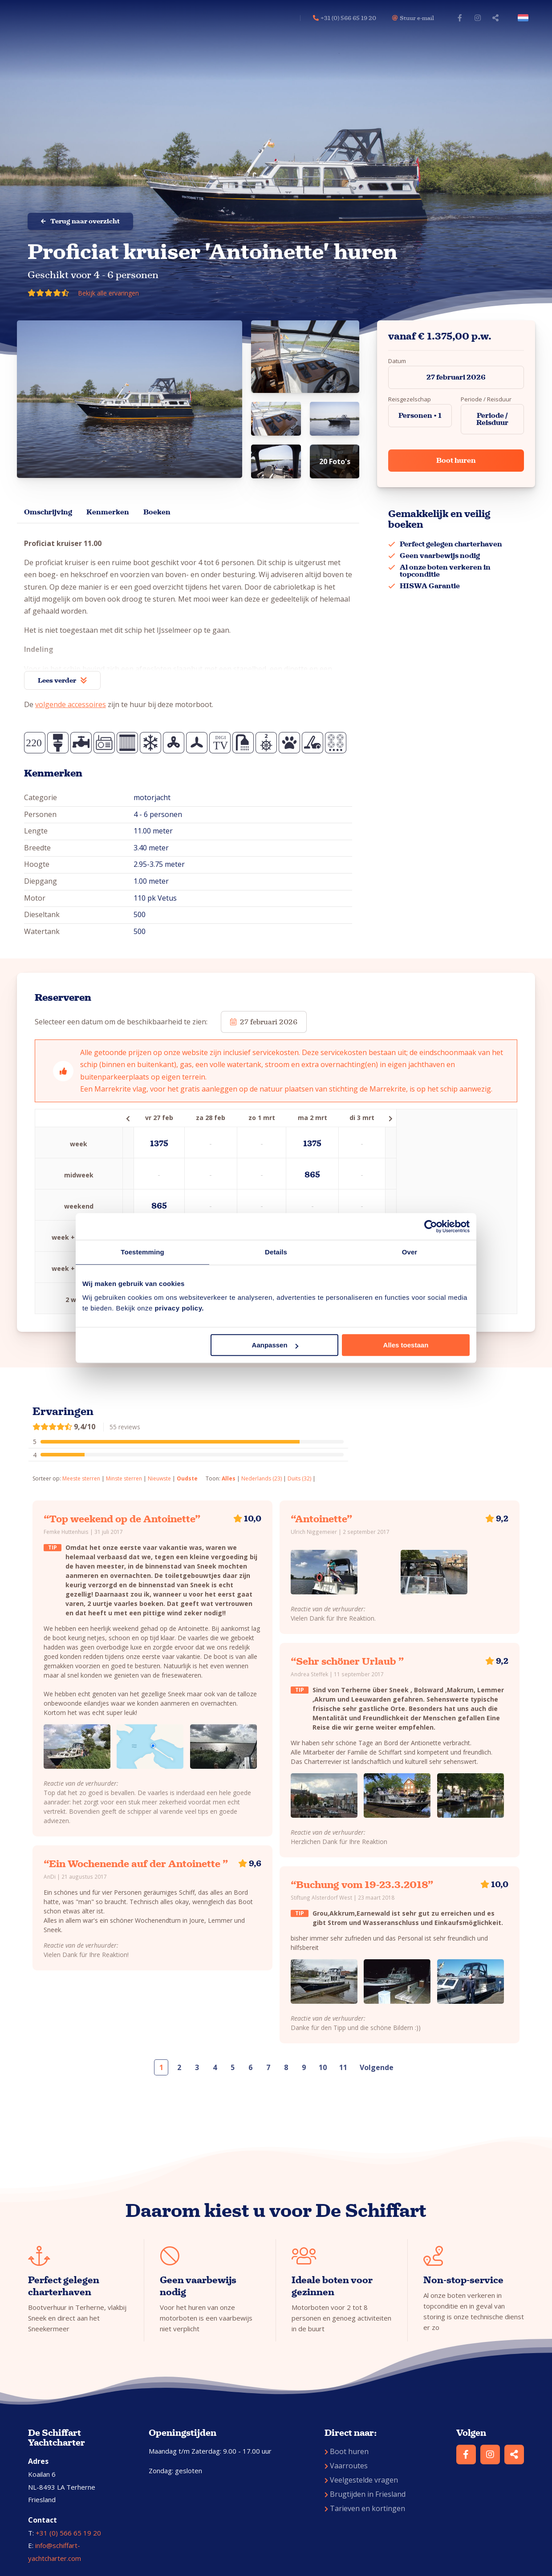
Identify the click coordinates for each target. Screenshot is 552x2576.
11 (343, 2067)
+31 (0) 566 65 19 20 (68, 2532)
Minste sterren (124, 1478)
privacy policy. (179, 1308)
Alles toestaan (406, 1345)
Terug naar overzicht (80, 221)
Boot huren (456, 460)
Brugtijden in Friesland (365, 2494)
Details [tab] (276, 1252)
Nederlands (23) (261, 1478)
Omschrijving (48, 512)
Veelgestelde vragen (361, 2480)
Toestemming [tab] (142, 1252)
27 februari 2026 (456, 377)
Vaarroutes (346, 2466)
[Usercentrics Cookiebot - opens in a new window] (431, 1226)
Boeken (156, 512)
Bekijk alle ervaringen (108, 293)
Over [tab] (410, 1252)
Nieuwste (159, 1478)
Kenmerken (107, 512)
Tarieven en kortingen (365, 2508)
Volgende (377, 2067)
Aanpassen (275, 1345)
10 (323, 2067)
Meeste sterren (81, 1478)
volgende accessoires (70, 704)
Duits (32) (299, 1478)
